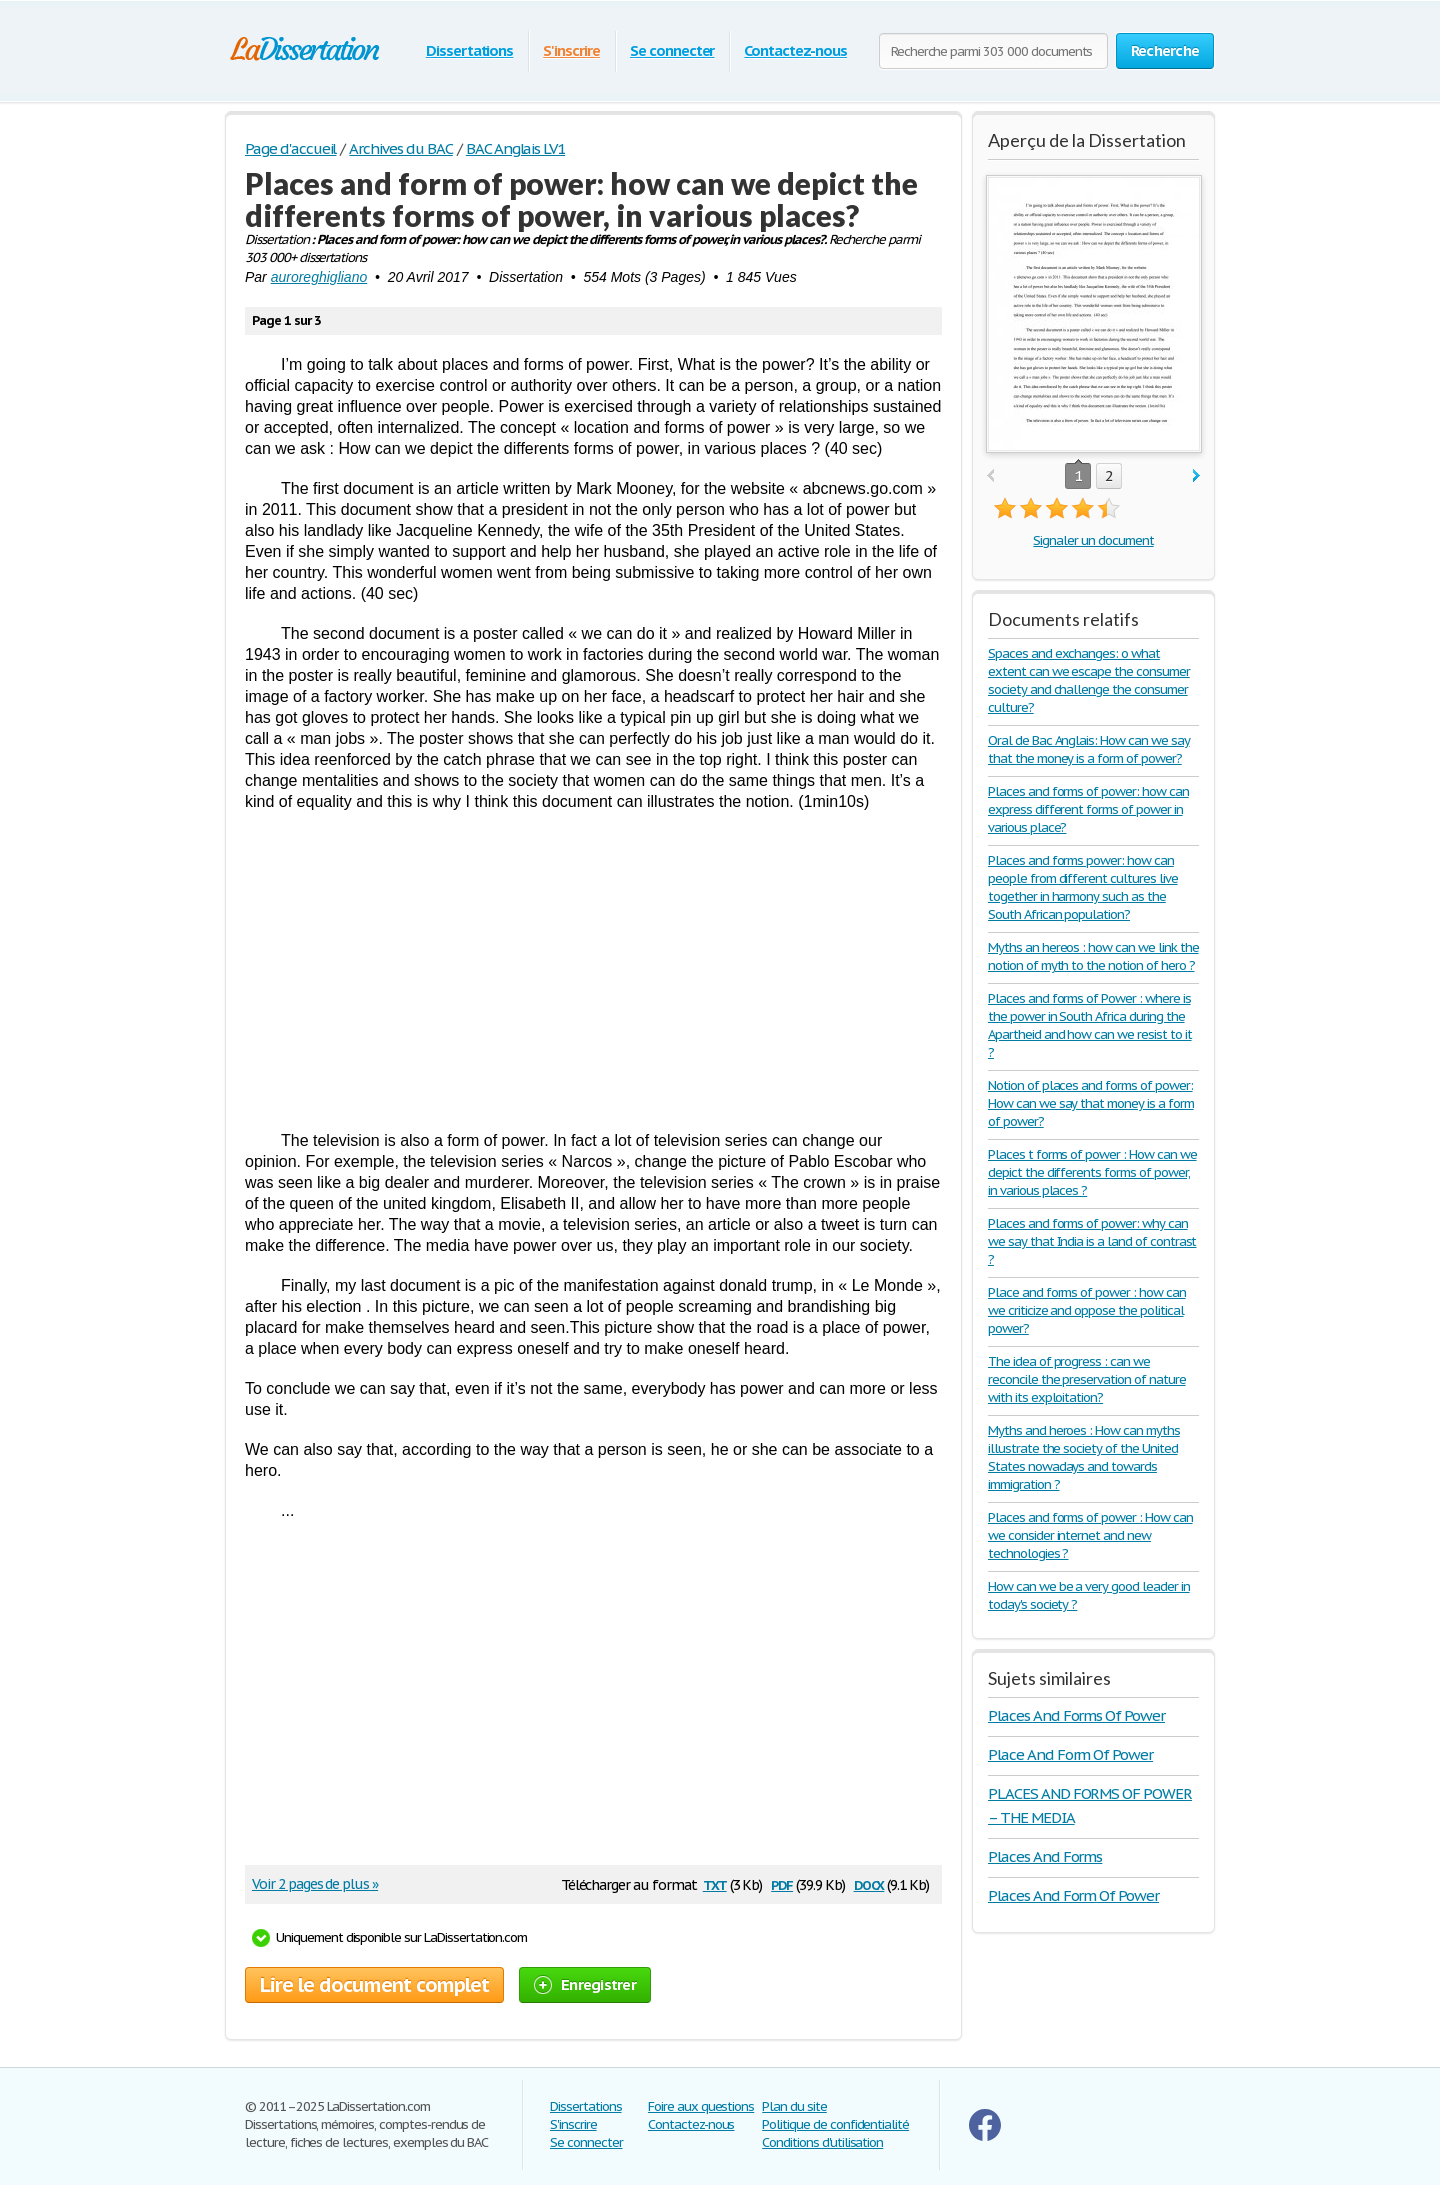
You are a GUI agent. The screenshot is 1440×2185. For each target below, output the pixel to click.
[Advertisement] (593, 971)
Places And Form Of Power (1073, 1895)
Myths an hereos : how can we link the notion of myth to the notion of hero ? (1093, 956)
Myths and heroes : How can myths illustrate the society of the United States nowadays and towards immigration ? (1084, 1457)
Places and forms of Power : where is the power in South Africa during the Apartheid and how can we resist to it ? (1090, 1025)
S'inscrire (571, 50)
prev (990, 476)
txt (715, 1883)
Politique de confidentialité (835, 2124)
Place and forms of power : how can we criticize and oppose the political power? (1087, 1310)
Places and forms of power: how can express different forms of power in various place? (1088, 809)
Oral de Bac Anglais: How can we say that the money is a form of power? (1089, 749)
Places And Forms (1045, 1856)
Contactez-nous (795, 50)
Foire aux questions (701, 2106)
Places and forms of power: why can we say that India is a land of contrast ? (1092, 1241)
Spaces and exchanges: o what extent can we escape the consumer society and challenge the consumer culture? (1089, 680)
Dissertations (469, 50)
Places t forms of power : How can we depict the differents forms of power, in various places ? (1092, 1172)
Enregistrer (585, 1984)
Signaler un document (1093, 540)
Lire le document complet (374, 1985)
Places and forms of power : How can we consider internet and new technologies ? (1090, 1535)
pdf (782, 1883)
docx (869, 1883)
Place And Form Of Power (1070, 1754)
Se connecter (672, 50)
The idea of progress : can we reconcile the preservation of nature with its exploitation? (1087, 1379)
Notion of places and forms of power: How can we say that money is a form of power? (1091, 1103)
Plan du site (794, 2106)
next (1196, 476)
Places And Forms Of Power (1076, 1715)
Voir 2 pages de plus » (315, 1884)
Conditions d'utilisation (822, 2142)
